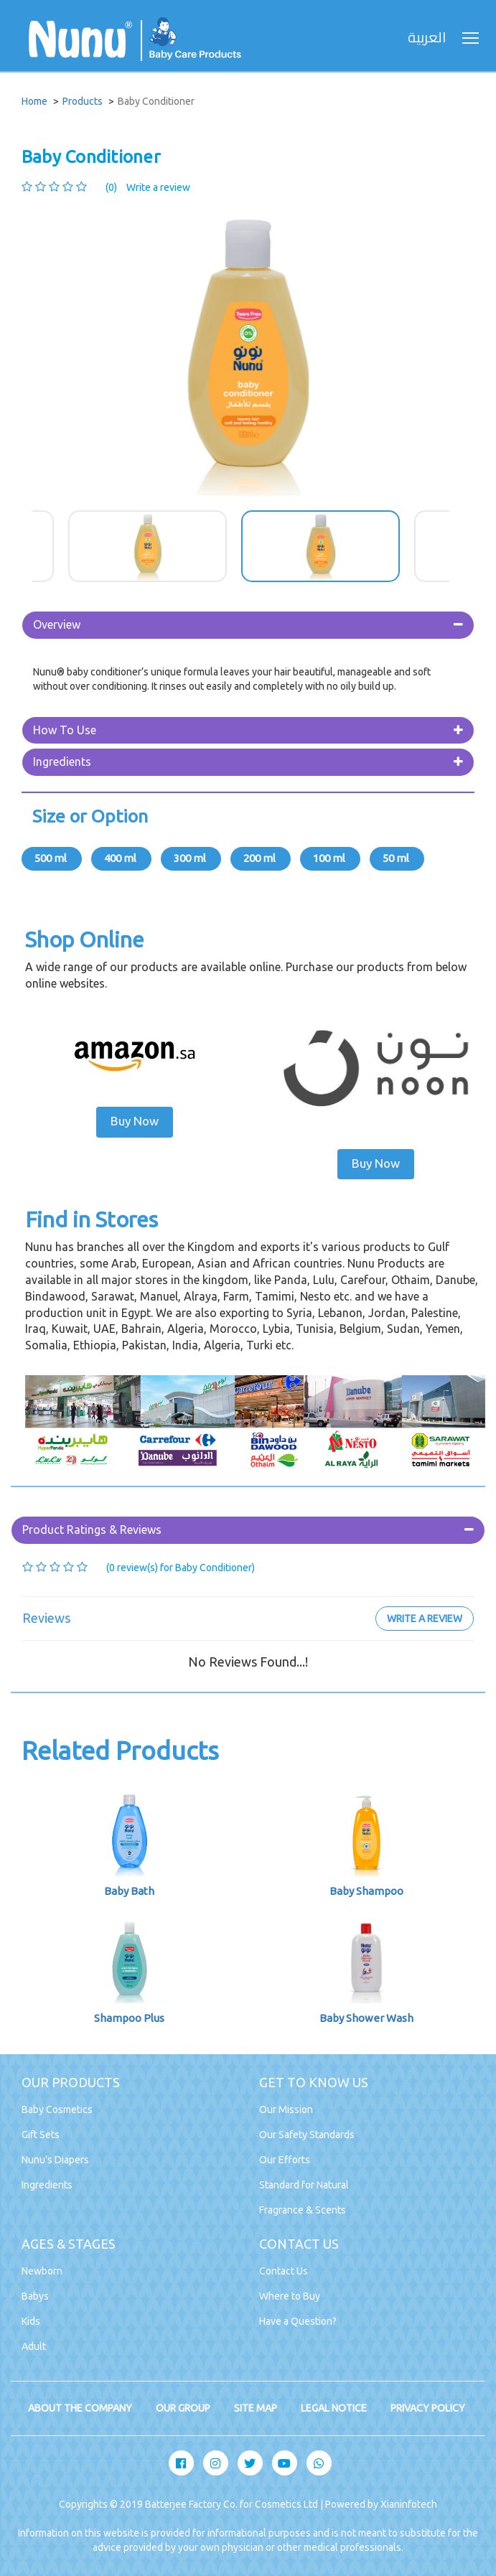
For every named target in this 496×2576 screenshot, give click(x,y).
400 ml (121, 858)
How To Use (64, 729)
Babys (35, 2296)
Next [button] (474, 546)
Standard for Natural (304, 2185)
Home (34, 101)
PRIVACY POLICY (427, 2408)
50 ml (397, 858)
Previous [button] (21, 546)
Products (82, 101)
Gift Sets (41, 2134)
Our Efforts (284, 2159)
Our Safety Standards (307, 2134)
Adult (34, 2346)
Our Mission (286, 2109)
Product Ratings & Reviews (92, 1529)
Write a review (158, 187)
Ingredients (62, 761)
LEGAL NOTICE (334, 2408)
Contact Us (283, 2271)
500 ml (51, 858)
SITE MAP (255, 2408)
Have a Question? (298, 2321)
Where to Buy (289, 2296)
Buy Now (135, 1121)
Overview (56, 624)
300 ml (191, 858)
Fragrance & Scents (302, 2210)
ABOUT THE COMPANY (80, 2408)
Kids (31, 2321)
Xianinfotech (408, 2504)
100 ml (330, 858)
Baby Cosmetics (57, 2109)
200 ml (260, 858)
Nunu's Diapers (55, 2159)
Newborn (42, 2271)
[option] (248, 352)
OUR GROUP (183, 2408)
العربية (427, 37)
